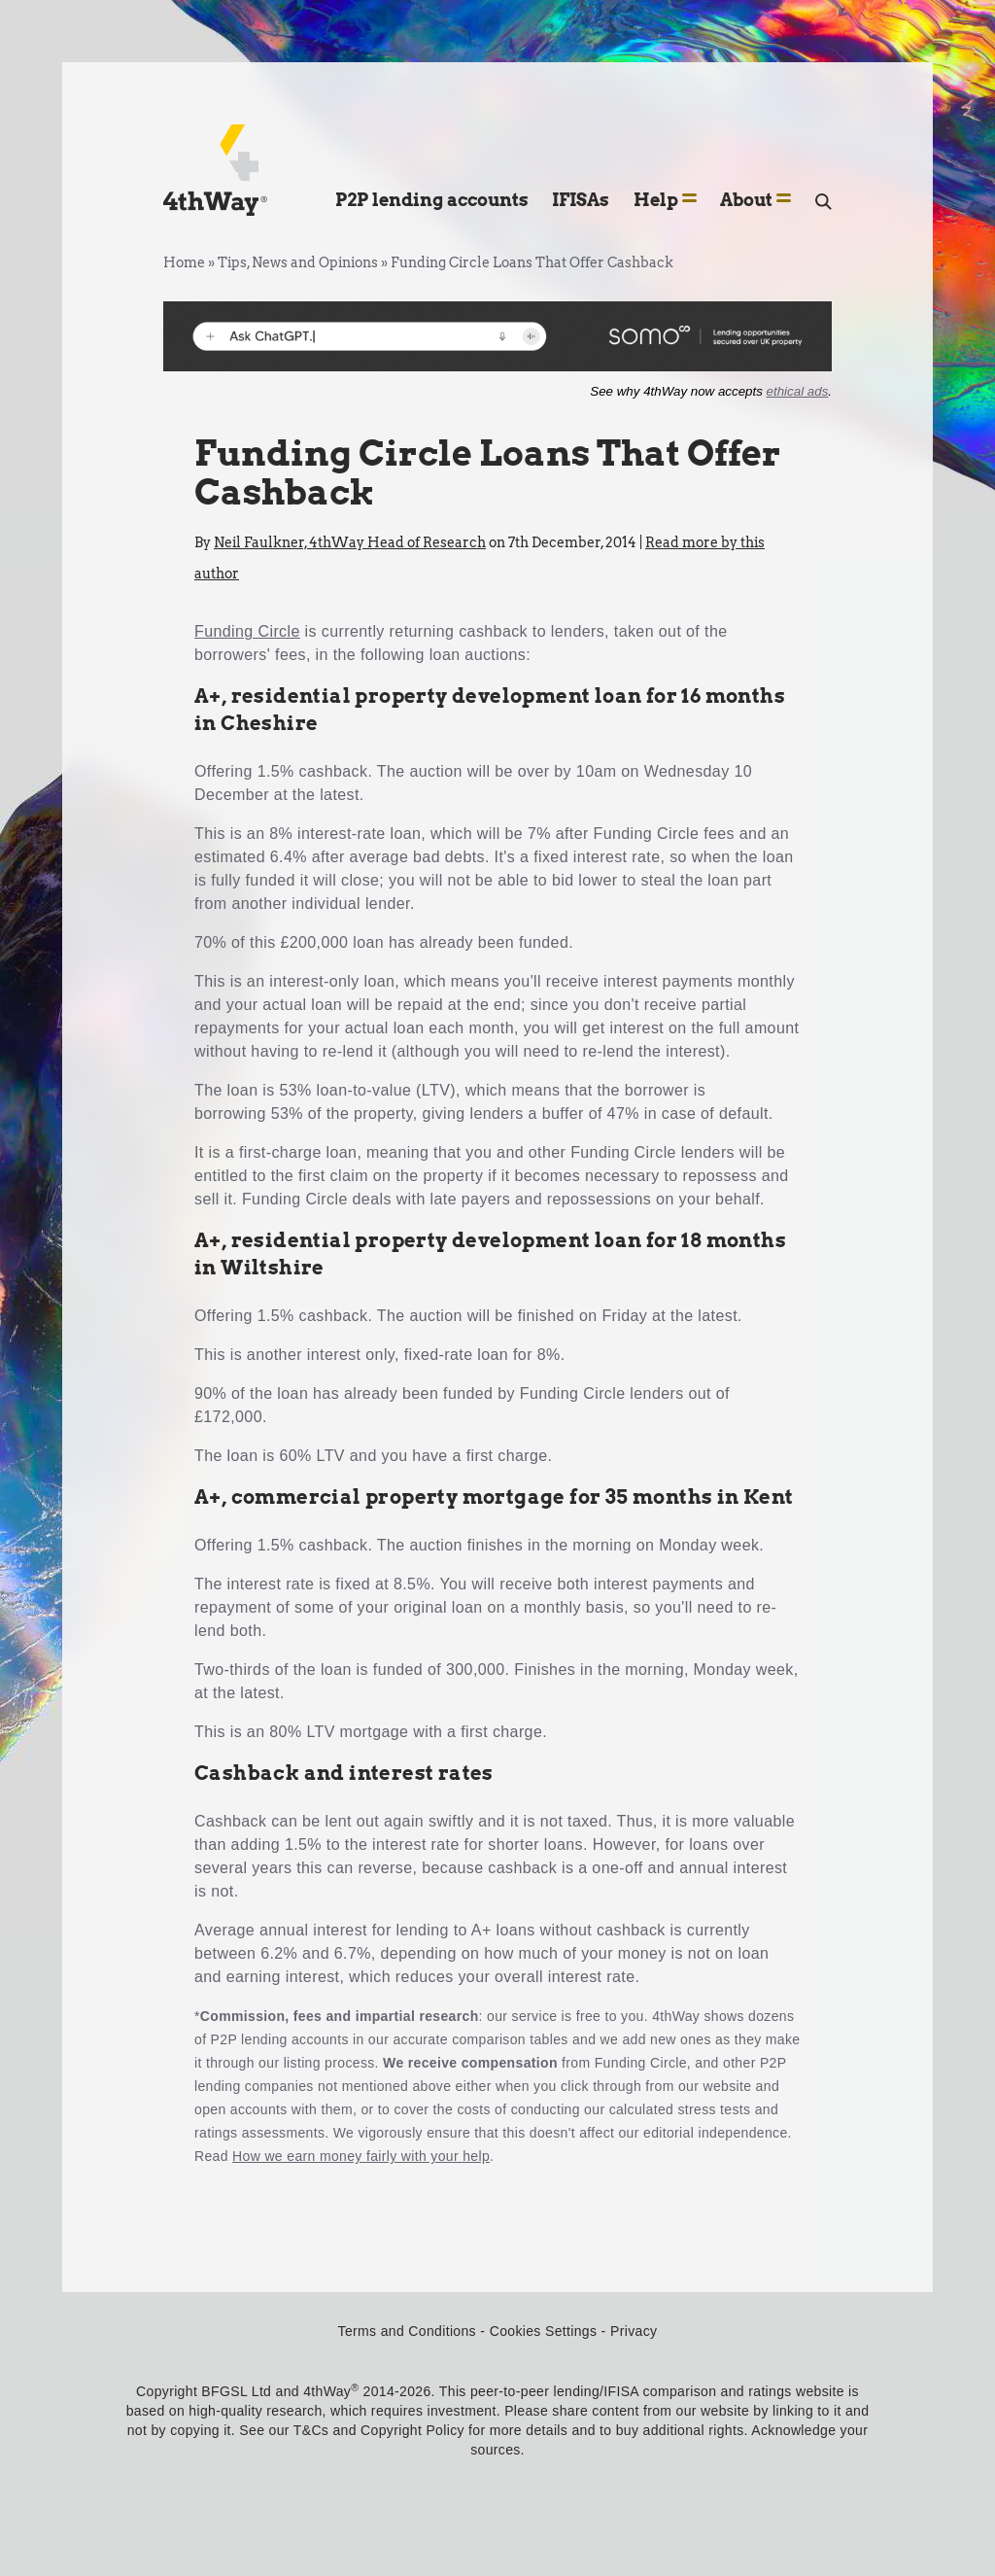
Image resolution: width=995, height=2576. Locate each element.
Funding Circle (247, 631)
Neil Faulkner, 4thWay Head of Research (350, 542)
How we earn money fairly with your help (361, 2156)
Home (184, 262)
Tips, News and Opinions (298, 262)
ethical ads (798, 391)
